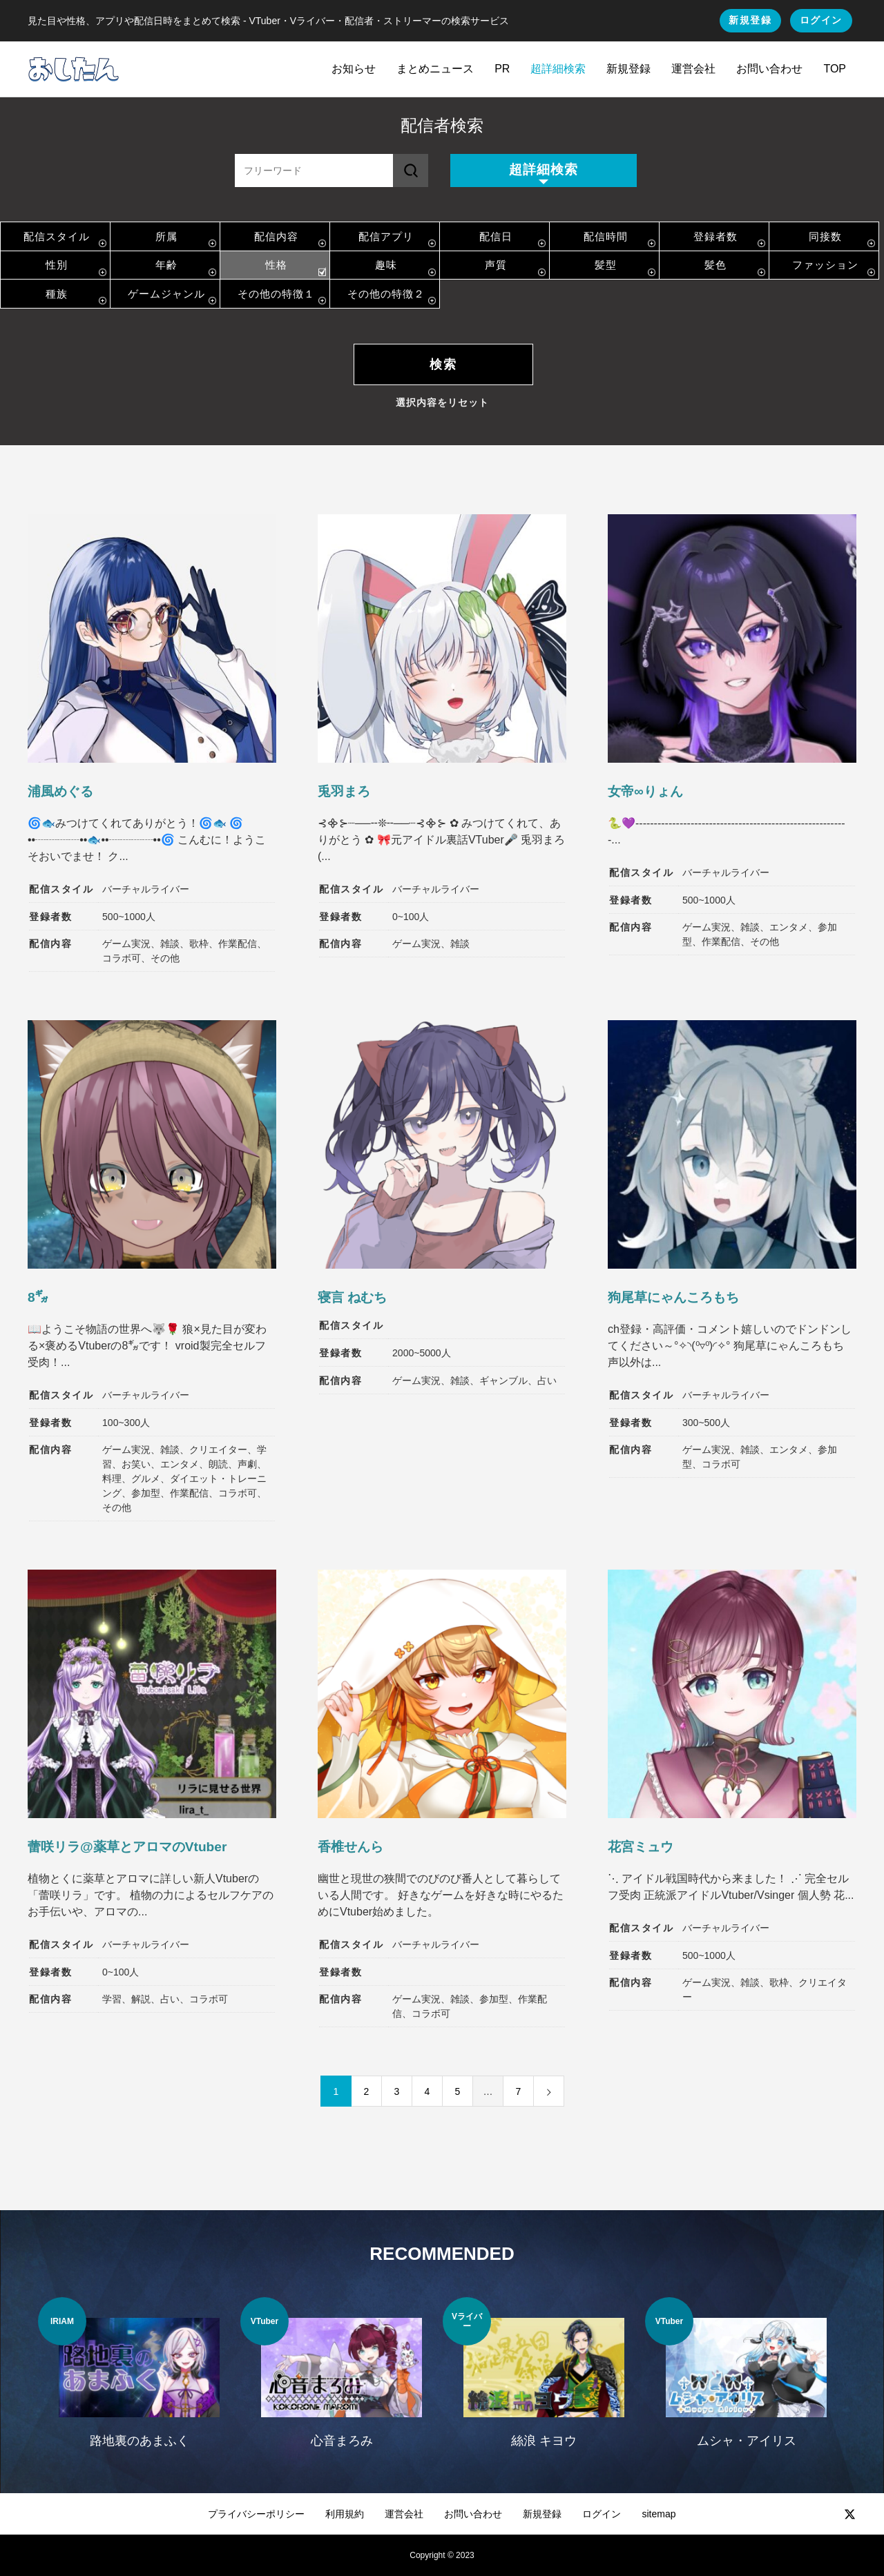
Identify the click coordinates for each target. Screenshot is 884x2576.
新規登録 (750, 20)
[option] (139, 2381)
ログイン (821, 20)
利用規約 (344, 2513)
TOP (834, 69)
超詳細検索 (558, 69)
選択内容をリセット (442, 402)
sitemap (658, 2513)
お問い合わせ (769, 69)
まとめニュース (435, 69)
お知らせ (354, 69)
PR (502, 69)
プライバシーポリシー (256, 2513)
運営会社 (693, 69)
